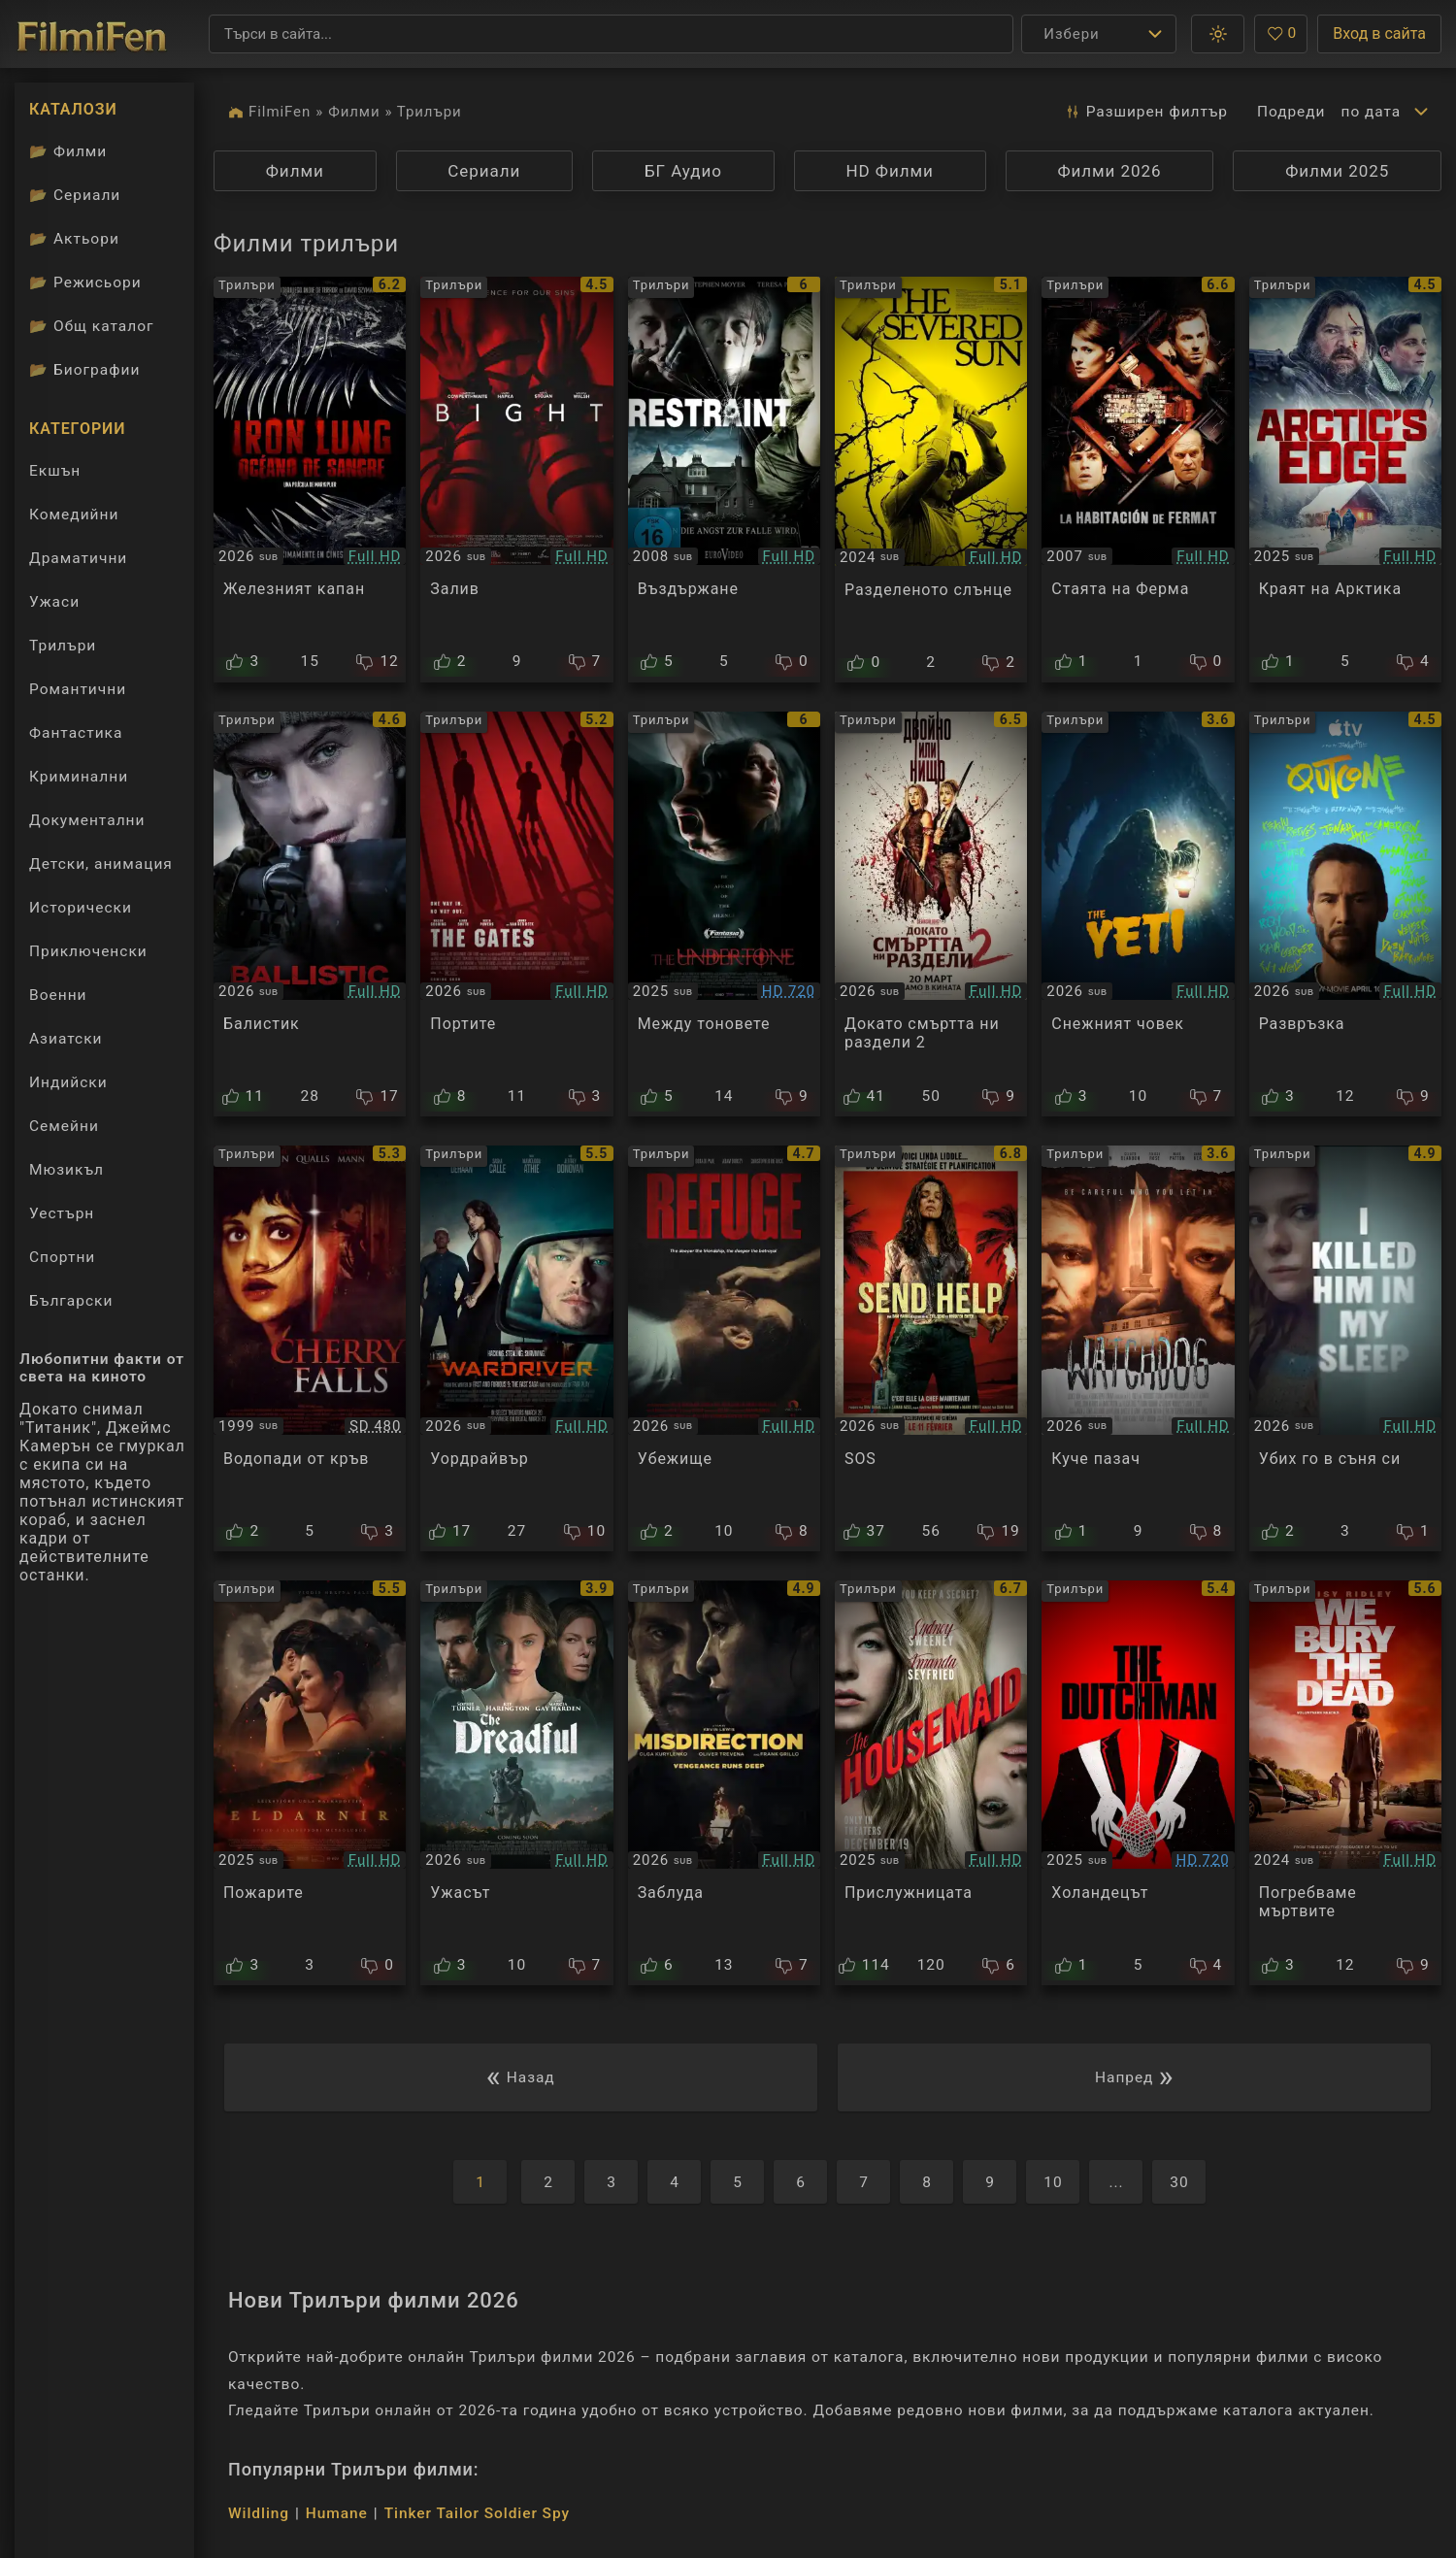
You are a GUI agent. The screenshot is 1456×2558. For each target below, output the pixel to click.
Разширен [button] (1146, 111)
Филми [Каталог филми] (68, 151)
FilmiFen (279, 111)
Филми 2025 (1337, 171)
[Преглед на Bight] (516, 479)
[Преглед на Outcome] (1345, 914)
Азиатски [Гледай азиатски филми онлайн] (66, 1038)
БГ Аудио (683, 171)
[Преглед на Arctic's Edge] (1345, 479)
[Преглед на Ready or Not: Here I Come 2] (931, 914)
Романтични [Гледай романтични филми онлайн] (77, 689)
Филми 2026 (1109, 171)
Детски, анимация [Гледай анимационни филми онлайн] (101, 864)
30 (1179, 2182)
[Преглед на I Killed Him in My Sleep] (1345, 1348)
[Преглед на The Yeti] (1138, 914)
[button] (1217, 34)
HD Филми (890, 171)
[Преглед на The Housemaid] (931, 1783)
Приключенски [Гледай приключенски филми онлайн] (88, 951)
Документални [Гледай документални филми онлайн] (87, 820)
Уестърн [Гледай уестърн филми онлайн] (61, 1213)
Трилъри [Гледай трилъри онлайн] (62, 650)
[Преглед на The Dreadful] (516, 1783)
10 (1052, 2182)
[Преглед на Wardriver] (516, 1348)
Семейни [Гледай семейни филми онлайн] (64, 1126)
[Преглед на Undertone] (724, 914)
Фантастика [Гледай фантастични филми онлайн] (75, 733)
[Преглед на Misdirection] (724, 1783)
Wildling (258, 2513)
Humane (337, 2513)
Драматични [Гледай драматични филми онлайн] (78, 558)
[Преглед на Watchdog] (1138, 1348)
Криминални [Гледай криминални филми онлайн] (78, 776)
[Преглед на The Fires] (310, 1783)
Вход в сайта (1379, 33)
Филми (354, 111)
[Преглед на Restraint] (724, 479)
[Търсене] (611, 34)
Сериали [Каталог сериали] (74, 195)
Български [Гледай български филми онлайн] (71, 1301)
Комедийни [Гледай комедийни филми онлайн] (73, 514)
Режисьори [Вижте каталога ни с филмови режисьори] (85, 282)
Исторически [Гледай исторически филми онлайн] (80, 907)
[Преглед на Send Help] (931, 1348)
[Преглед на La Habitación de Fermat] (1138, 479)
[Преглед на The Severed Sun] (931, 479)
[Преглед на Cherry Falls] (310, 1348)
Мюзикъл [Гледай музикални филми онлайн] (66, 1170)
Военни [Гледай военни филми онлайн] (58, 995)
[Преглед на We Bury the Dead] (1345, 1783)
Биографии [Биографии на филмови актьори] (84, 370)
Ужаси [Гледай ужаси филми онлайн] (54, 602)
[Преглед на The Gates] (516, 914)
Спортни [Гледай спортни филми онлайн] (62, 1257)
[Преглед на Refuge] (724, 1348)
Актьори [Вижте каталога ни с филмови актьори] (74, 239)
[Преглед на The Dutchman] (1138, 1783)
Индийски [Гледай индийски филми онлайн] (68, 1082)
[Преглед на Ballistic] (310, 914)
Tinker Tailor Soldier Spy (477, 2513)
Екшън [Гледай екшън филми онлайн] (55, 471)
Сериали (483, 171)
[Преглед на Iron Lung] (310, 479)
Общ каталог (91, 326)
